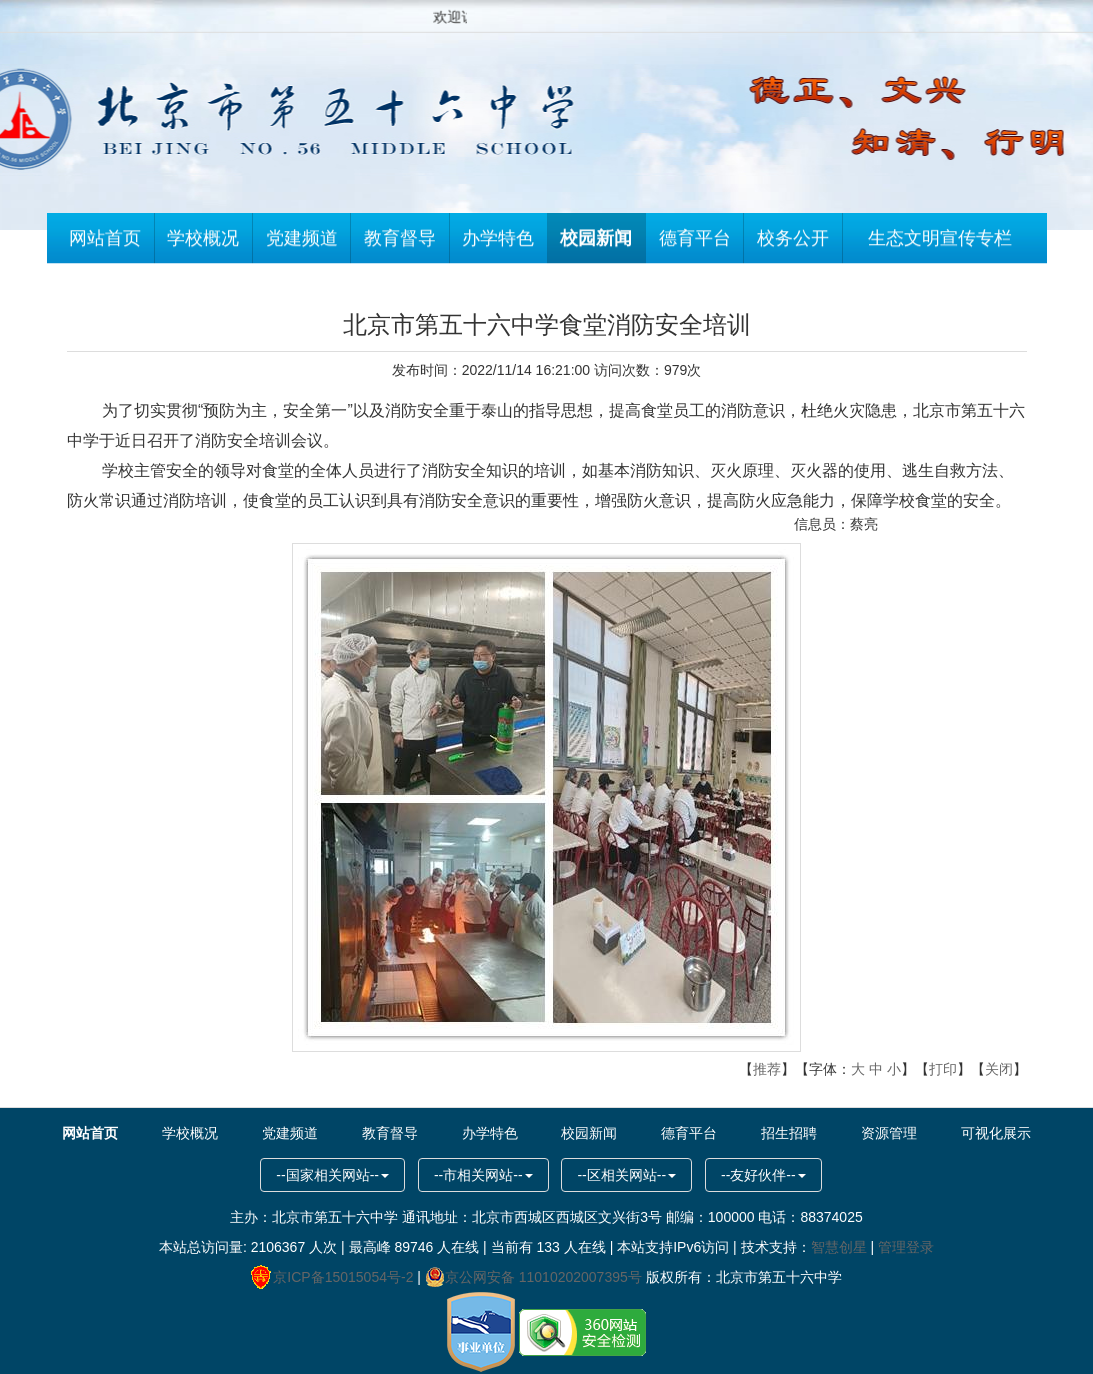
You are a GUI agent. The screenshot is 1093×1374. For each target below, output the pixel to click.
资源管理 (889, 1133)
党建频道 (302, 242)
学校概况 (203, 242)
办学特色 (498, 242)
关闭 (999, 1069)
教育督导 (400, 242)
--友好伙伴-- (763, 1175)
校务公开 (793, 242)
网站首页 (105, 242)
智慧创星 (839, 1247)
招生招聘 (789, 1133)
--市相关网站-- (483, 1175)
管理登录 (906, 1247)
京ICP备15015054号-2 (332, 1277)
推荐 (767, 1069)
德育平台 (695, 242)
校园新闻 (596, 242)
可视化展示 (996, 1133)
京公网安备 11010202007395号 (533, 1277)
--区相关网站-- (626, 1175)
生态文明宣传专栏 (940, 242)
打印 (943, 1069)
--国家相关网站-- (332, 1175)
